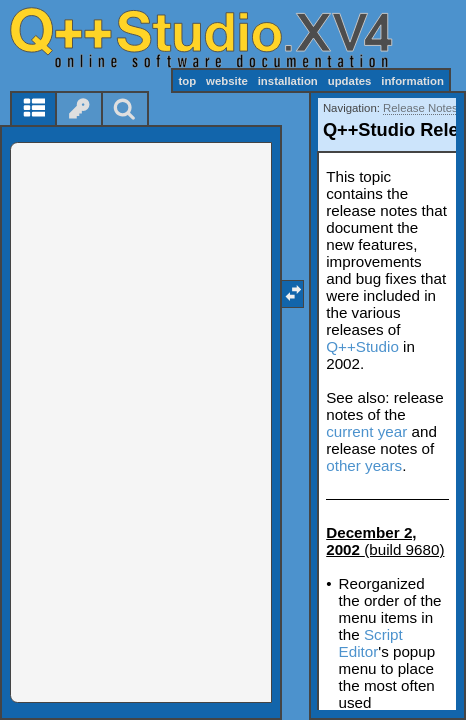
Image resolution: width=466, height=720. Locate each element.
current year (366, 431)
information (412, 81)
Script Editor (371, 643)
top (187, 81)
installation (288, 81)
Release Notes (420, 108)
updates (350, 81)
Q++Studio (362, 346)
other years (364, 465)
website (227, 81)
